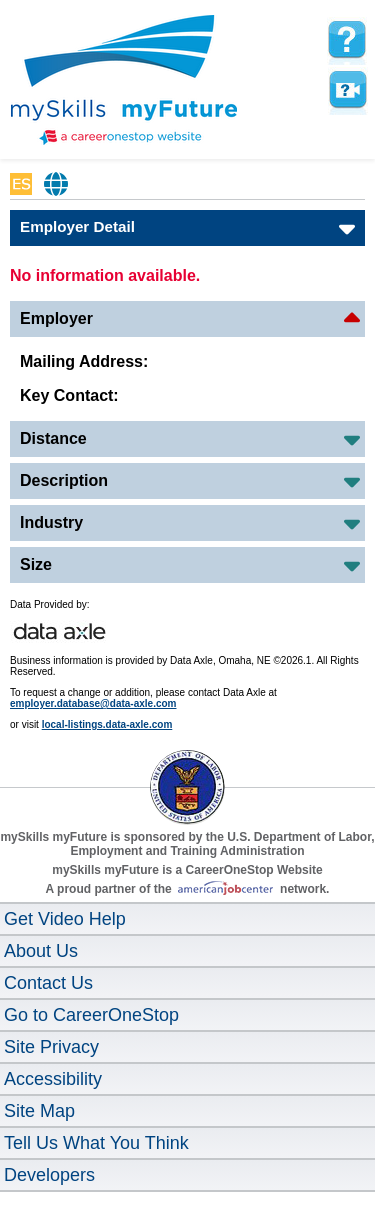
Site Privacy (51, 1047)
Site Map (39, 1111)
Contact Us (48, 983)
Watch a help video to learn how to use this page (347, 90)
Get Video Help (65, 919)
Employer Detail (77, 226)
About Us (41, 951)
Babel (57, 184)
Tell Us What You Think (96, 1143)
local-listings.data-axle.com (107, 724)
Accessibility (53, 1079)
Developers (49, 1175)
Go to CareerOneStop (91, 1015)
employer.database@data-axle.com (93, 703)
